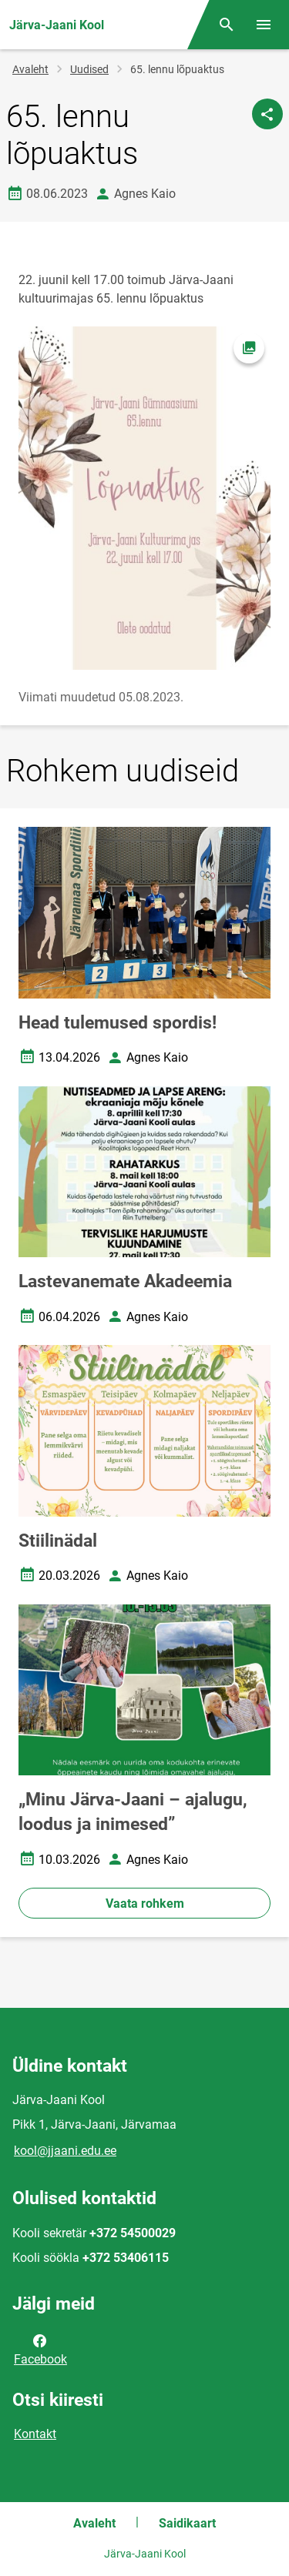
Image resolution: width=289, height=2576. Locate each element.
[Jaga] (267, 114)
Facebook (40, 2348)
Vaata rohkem (145, 1903)
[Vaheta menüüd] (263, 24)
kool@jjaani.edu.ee (65, 2150)
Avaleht (30, 69)
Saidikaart (187, 2523)
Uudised (89, 69)
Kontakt (35, 2434)
